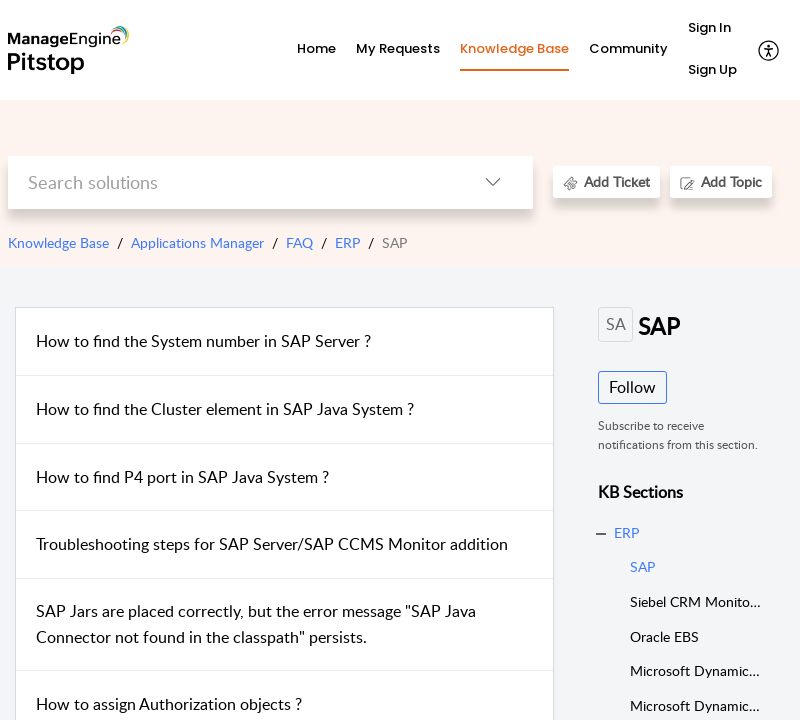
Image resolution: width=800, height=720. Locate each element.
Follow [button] (632, 387)
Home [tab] (316, 48)
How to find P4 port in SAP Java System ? (182, 477)
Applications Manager (197, 242)
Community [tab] (628, 48)
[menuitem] (712, 29)
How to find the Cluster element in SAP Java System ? (225, 409)
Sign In (709, 27)
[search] (230, 182)
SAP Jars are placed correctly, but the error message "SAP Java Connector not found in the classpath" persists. (256, 624)
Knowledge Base (58, 242)
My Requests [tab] (398, 48)
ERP (347, 242)
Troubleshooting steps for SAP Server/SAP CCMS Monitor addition (272, 544)
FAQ (299, 242)
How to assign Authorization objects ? (169, 704)
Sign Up (712, 69)
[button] (769, 50)
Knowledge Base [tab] (514, 48)
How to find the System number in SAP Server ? (203, 341)
